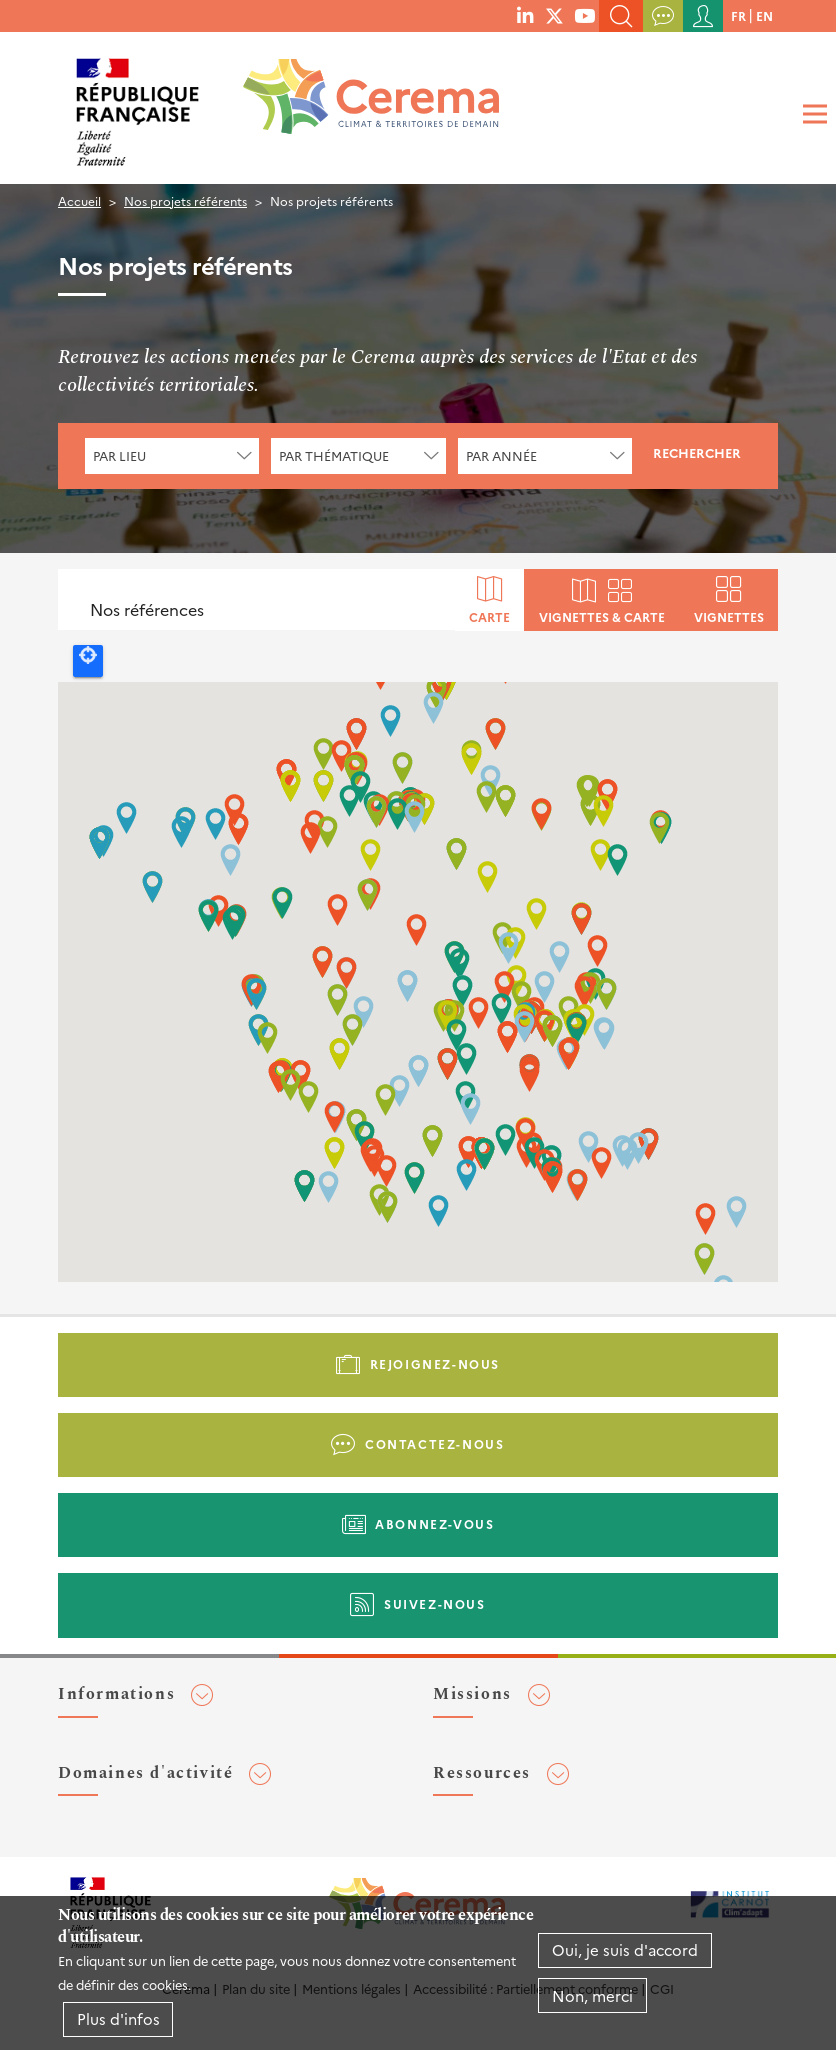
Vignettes (729, 615)
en (764, 15)
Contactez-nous (434, 1443)
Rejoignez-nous (435, 1363)
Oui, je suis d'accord (625, 1949)
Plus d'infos (118, 2018)
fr (738, 15)
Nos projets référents (185, 200)
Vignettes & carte (602, 615)
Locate (88, 661)
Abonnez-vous (434, 1523)
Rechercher (697, 452)
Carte (489, 615)
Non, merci (592, 1995)
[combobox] (172, 456)
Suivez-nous (435, 1603)
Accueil (79, 200)
